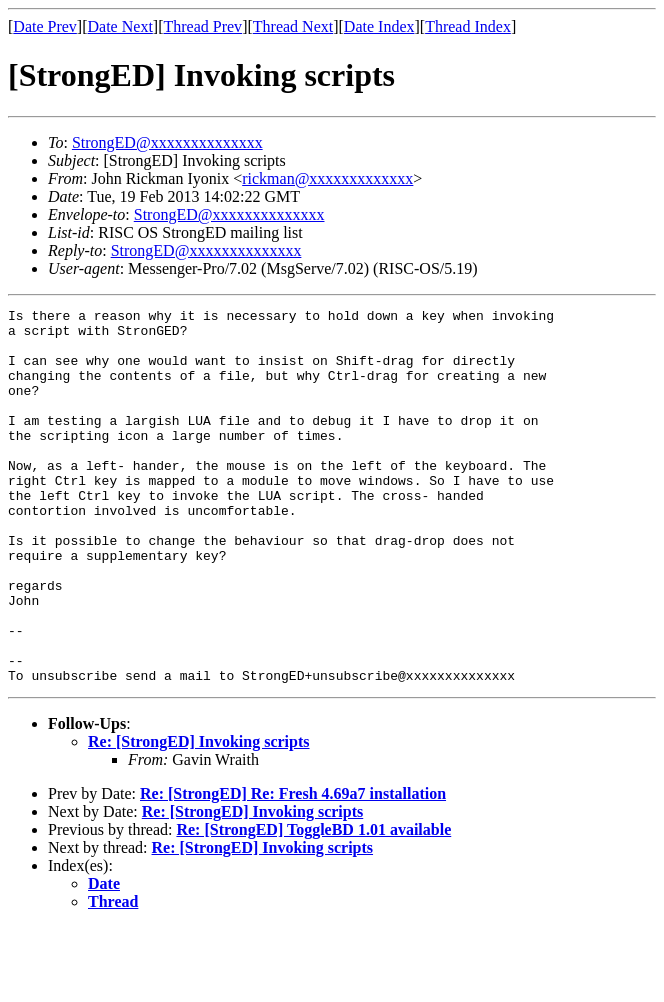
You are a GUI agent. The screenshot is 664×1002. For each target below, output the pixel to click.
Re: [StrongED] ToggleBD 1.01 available (313, 904)
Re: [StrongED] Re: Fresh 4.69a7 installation (293, 868)
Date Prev (45, 26)
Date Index (379, 26)
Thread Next (293, 26)
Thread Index (468, 26)
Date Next (120, 26)
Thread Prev (202, 26)
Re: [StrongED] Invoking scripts (199, 816)
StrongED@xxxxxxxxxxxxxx (167, 142)
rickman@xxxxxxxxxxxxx (327, 178)
